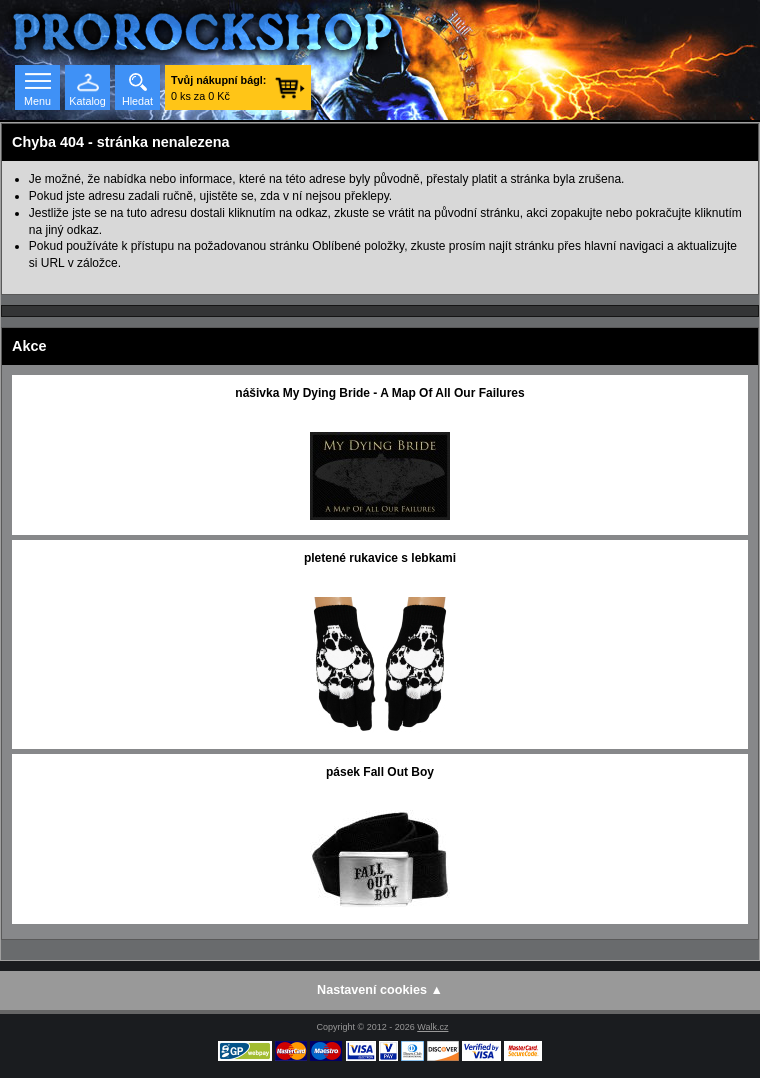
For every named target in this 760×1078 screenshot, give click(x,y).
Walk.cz (432, 1027)
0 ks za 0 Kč (218, 88)
